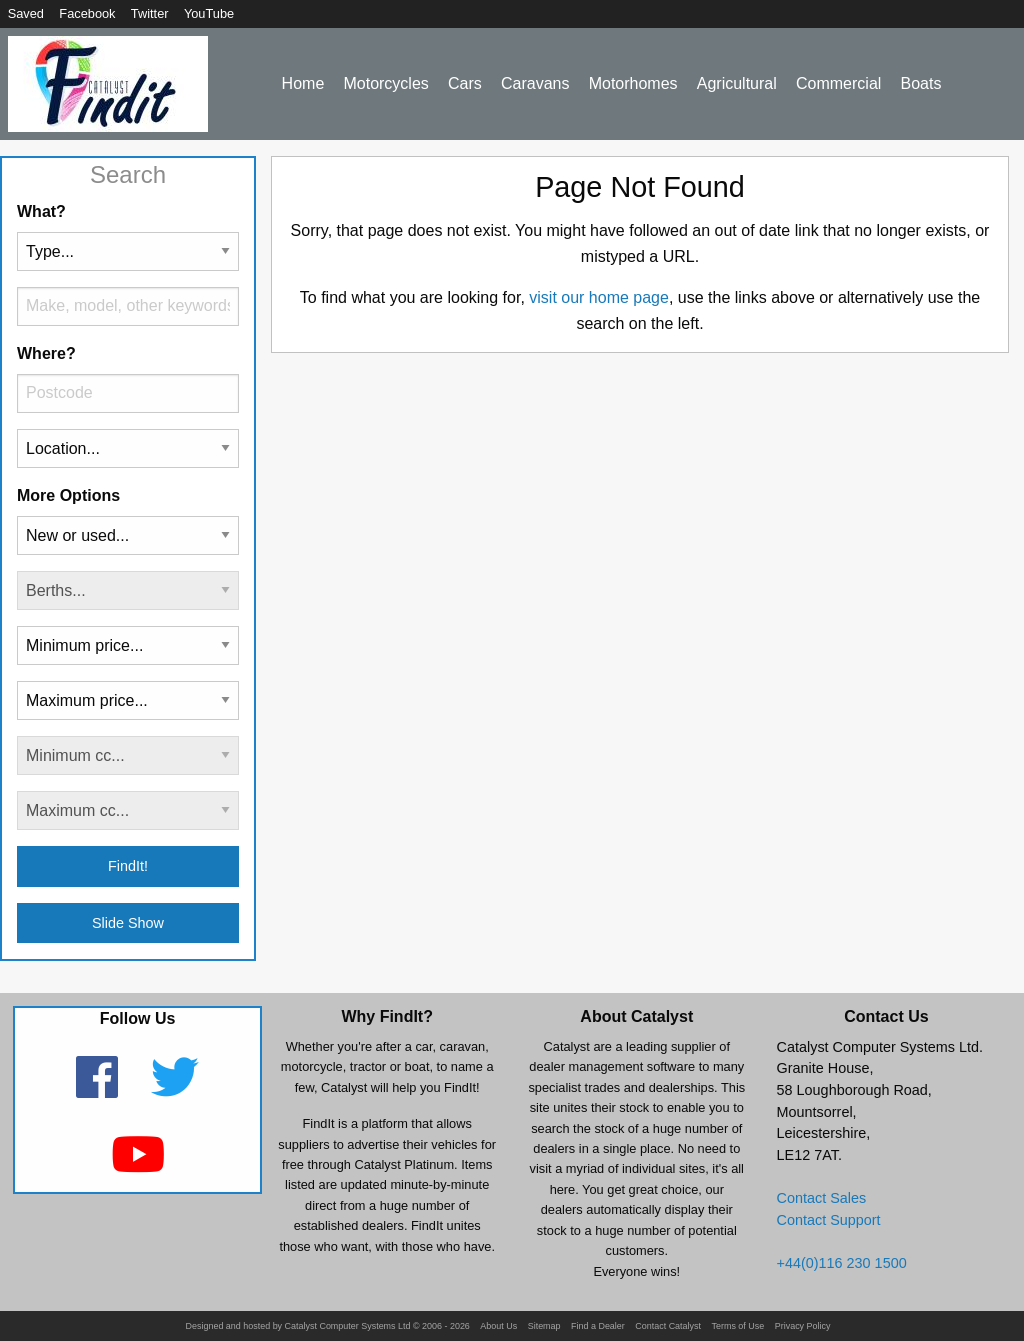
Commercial (838, 83)
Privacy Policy (803, 1326)
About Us (498, 1326)
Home (303, 83)
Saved (26, 13)
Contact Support (829, 1220)
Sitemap (544, 1326)
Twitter (150, 13)
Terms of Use (737, 1326)
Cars (465, 83)
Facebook (87, 13)
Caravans (535, 83)
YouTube (209, 13)
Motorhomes (633, 83)
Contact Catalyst (668, 1326)
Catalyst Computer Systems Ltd (348, 1326)
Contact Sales (822, 1198)
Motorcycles (385, 83)
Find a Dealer (598, 1326)
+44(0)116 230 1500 (842, 1263)
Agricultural (737, 83)
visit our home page (599, 297)
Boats (921, 83)
